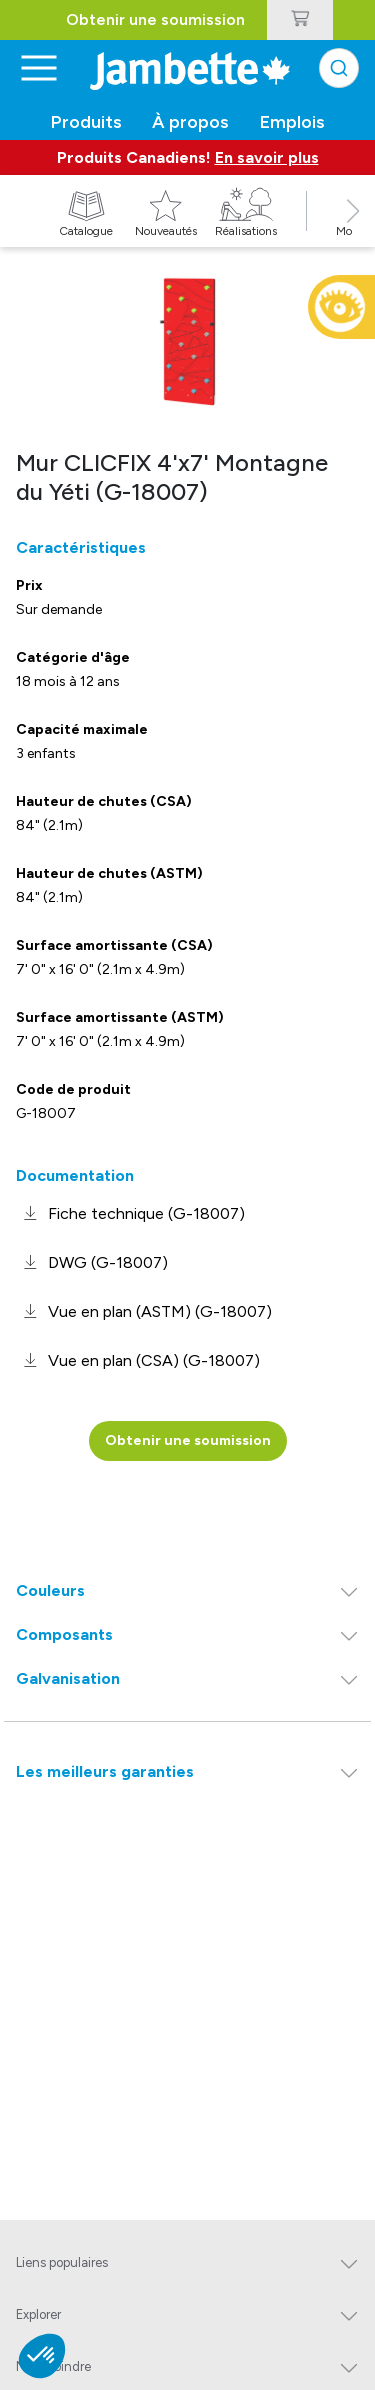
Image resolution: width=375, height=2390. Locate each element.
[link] (130, 1213)
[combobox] (339, 68)
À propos (190, 122)
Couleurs (50, 1590)
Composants (64, 1634)
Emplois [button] (292, 122)
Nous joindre (53, 2366)
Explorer (38, 2314)
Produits (86, 122)
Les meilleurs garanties (105, 1771)
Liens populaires (62, 2262)
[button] (353, 233)
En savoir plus (267, 157)
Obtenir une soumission (155, 19)
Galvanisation (68, 1678)
